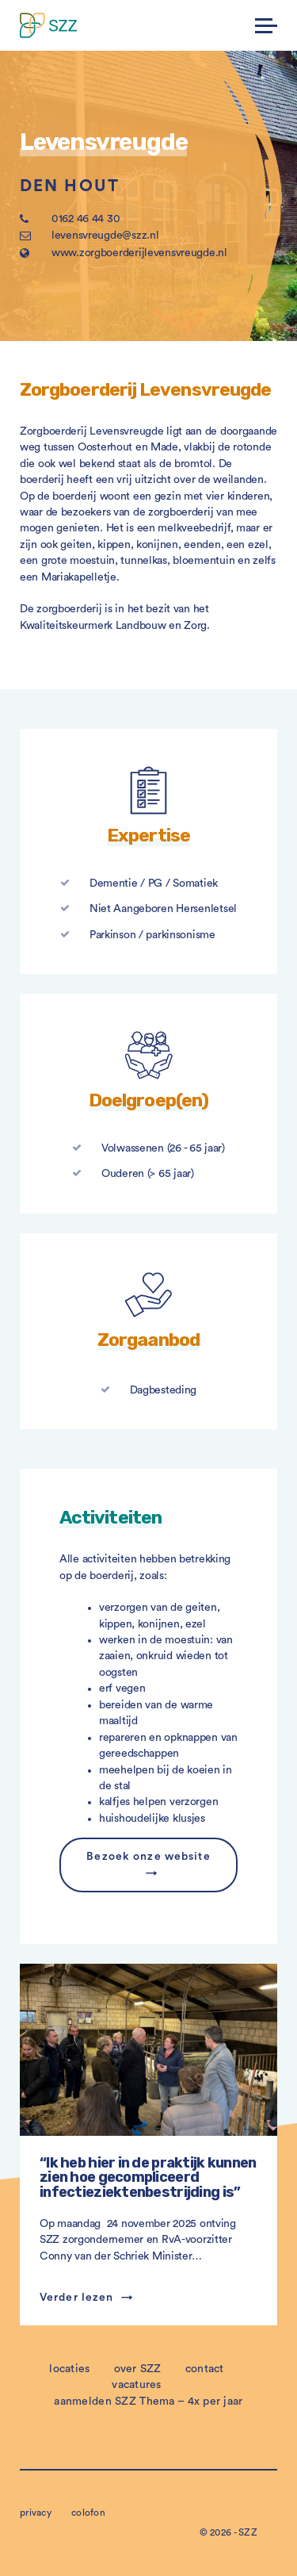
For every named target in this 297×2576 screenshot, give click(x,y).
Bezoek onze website (148, 1856)
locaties (69, 2369)
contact (204, 2369)
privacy (35, 2512)
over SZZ (138, 2369)
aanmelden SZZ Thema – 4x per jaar (148, 2401)
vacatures (137, 2384)
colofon (88, 2512)
